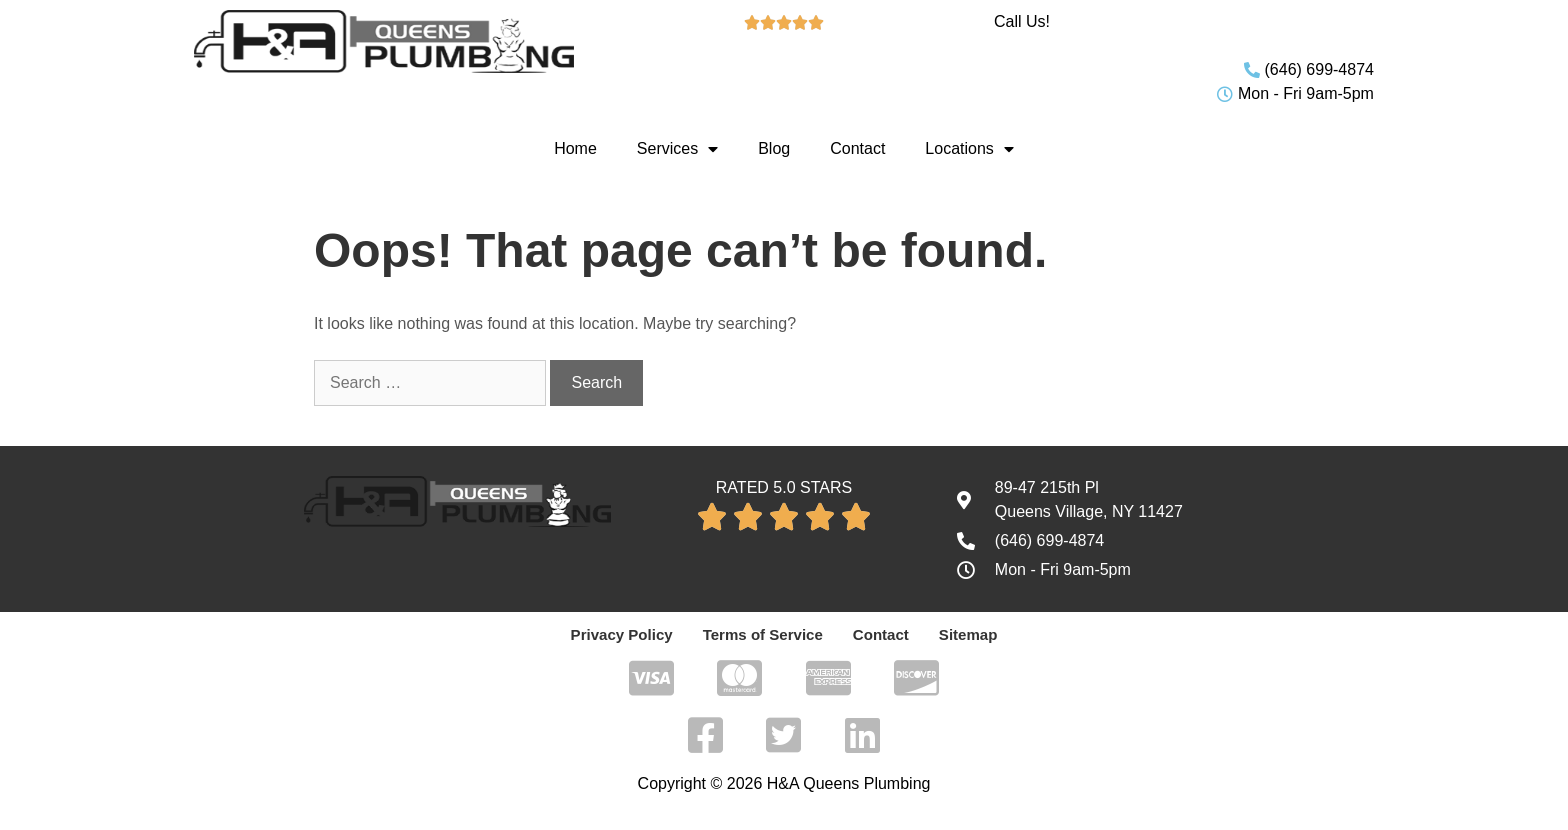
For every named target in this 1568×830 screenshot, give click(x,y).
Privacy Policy (629, 635)
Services (677, 149)
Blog (774, 148)
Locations (969, 149)
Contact (857, 148)
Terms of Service (763, 635)
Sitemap (958, 635)
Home (575, 148)
